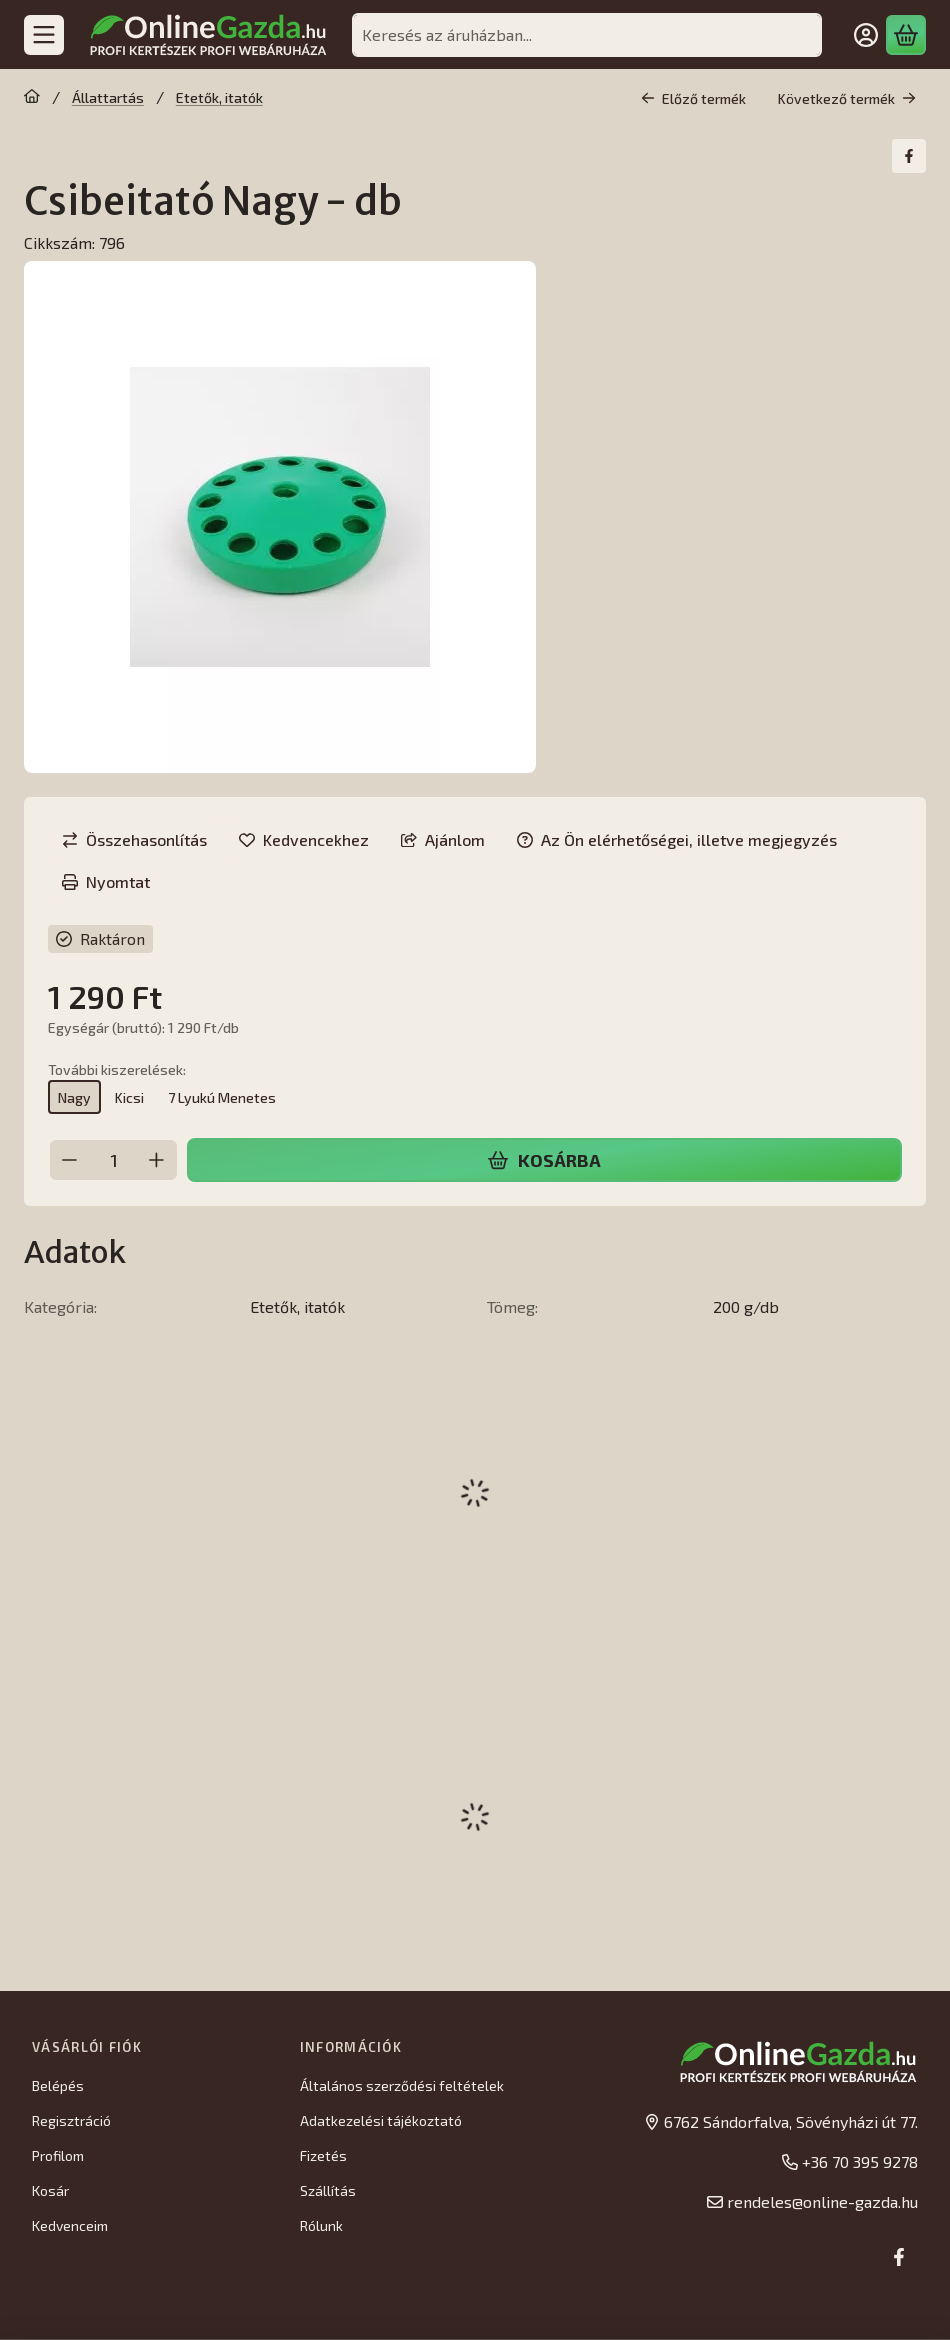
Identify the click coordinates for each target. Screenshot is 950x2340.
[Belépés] (866, 35)
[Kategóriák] (44, 35)
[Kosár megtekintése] (906, 35)
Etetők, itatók (219, 97)
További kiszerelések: (117, 1068)
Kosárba (544, 1160)
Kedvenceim (70, 2225)
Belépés (58, 2085)
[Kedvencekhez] (304, 840)
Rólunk (321, 2225)
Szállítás (328, 2190)
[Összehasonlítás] (134, 840)
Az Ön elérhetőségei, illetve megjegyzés (677, 839)
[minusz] (70, 1160)
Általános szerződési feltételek (402, 2085)
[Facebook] (899, 2257)
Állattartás (108, 97)
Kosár (50, 2190)
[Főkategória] (32, 98)
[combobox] (587, 35)
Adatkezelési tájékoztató (381, 2120)
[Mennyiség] (113, 1160)
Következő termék (847, 98)
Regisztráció (71, 2120)
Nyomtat (106, 881)
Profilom (58, 2155)
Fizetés (323, 2155)
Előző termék (693, 98)
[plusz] (157, 1160)
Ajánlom (443, 839)
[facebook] (909, 156)
